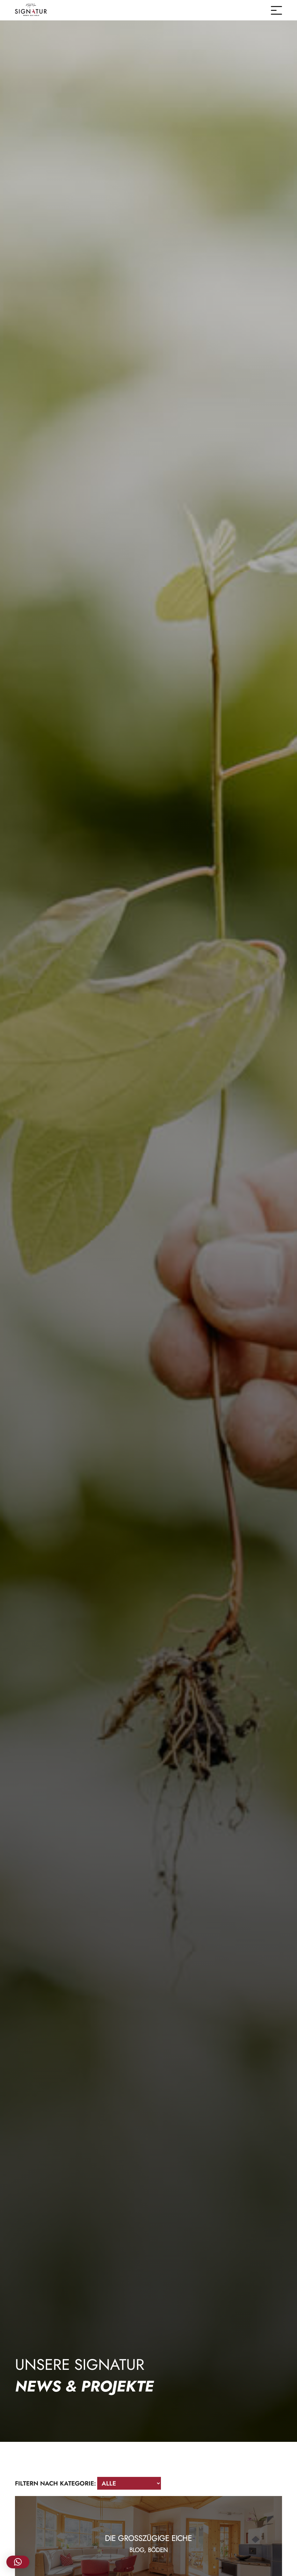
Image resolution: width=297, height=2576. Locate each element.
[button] (17, 2562)
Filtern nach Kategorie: (55, 2482)
